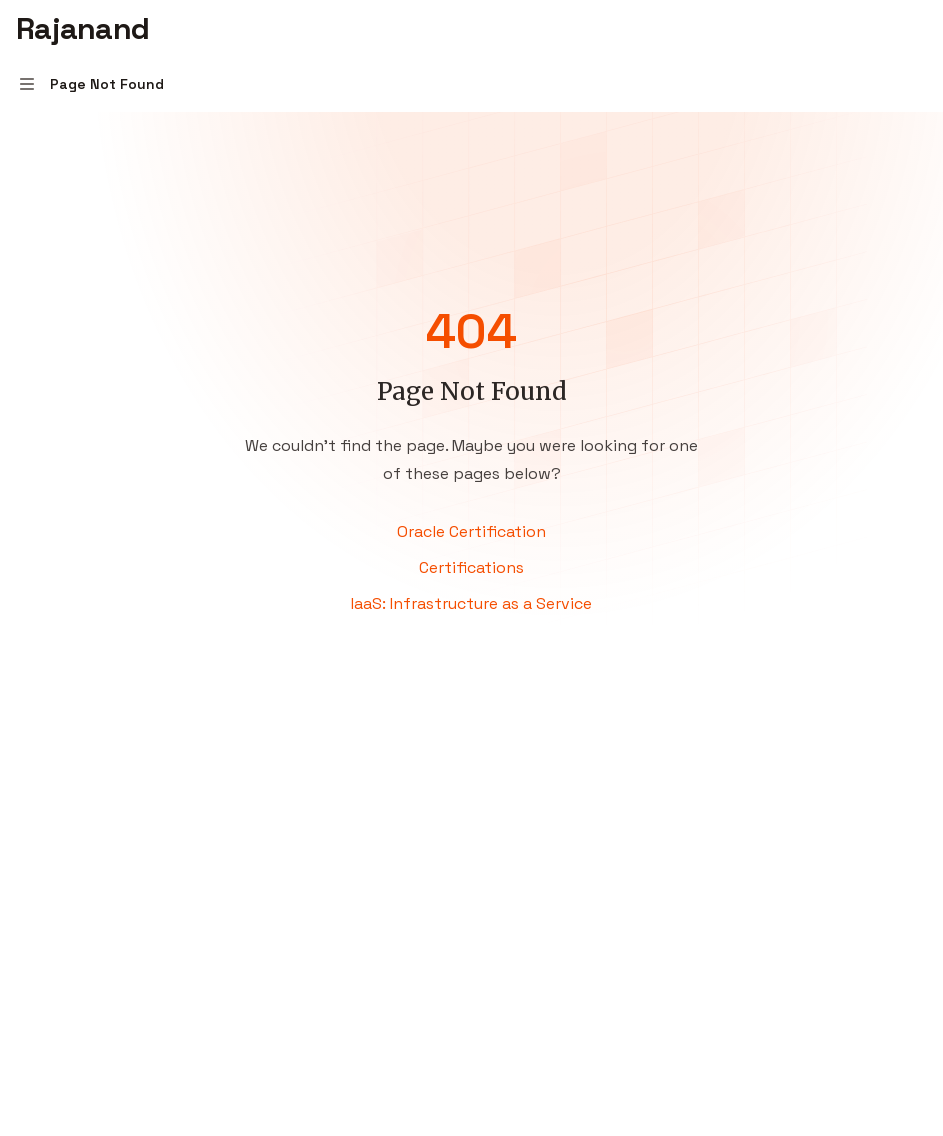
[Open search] (879, 28)
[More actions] (917, 28)
